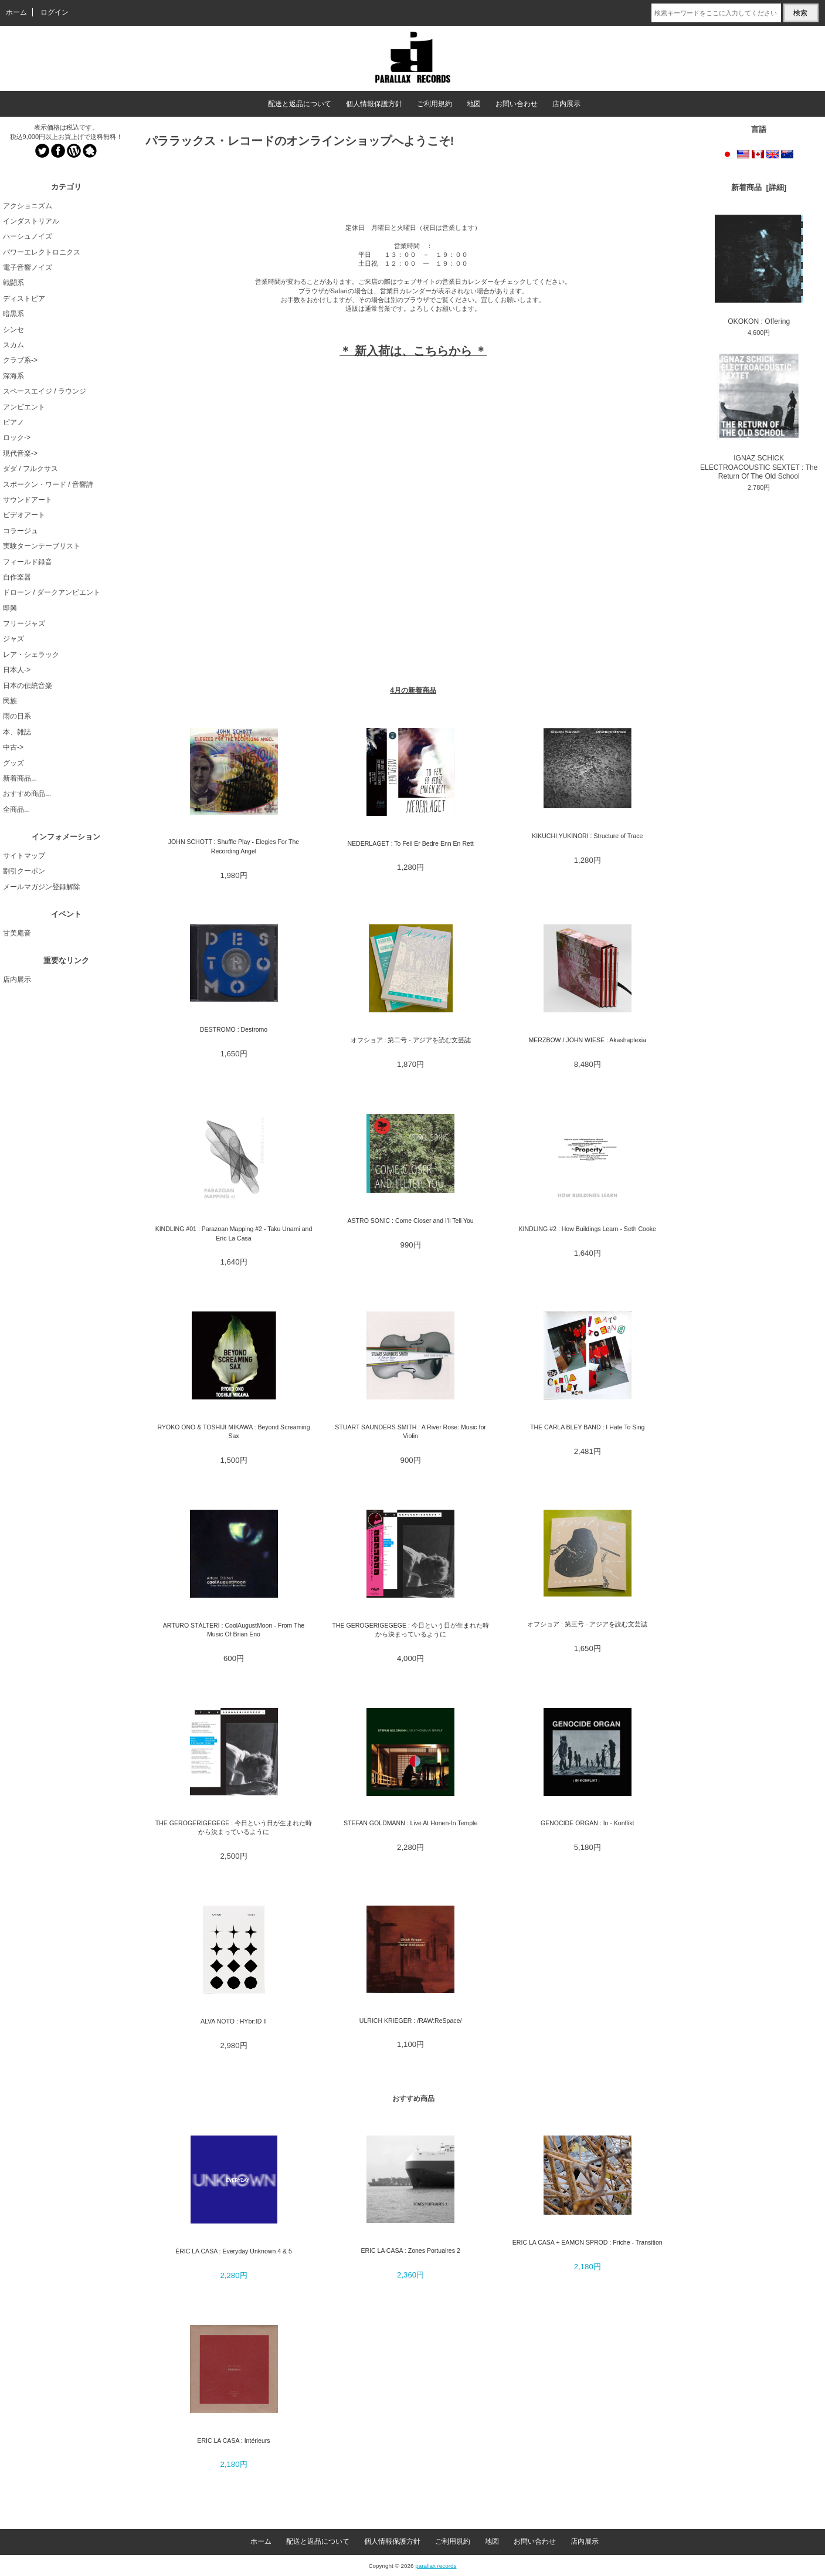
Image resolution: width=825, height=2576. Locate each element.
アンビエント (24, 407)
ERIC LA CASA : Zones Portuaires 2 (410, 2250)
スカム (13, 345)
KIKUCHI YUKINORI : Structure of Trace (587, 835)
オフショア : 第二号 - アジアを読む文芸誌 (411, 1039)
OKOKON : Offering (759, 270)
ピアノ (13, 422)
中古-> (13, 747)
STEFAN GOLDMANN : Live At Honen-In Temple (410, 1822)
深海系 (13, 376)
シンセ (13, 330)
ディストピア (24, 298)
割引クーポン (24, 871)
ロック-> (16, 437)
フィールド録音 (27, 562)
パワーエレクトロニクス (41, 252)
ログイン (54, 12)
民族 (10, 701)
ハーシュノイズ (27, 236)
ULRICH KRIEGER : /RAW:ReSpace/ (410, 2020)
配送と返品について (299, 104)
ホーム (16, 12)
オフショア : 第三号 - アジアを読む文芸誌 (587, 1624)
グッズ (13, 763)
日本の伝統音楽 (27, 686)
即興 (10, 608)
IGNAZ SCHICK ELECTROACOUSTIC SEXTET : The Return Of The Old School (759, 416)
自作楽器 (17, 577)
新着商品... (20, 778)
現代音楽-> (20, 453)
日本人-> (16, 670)
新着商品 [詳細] (758, 187)
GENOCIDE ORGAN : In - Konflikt (587, 1822)
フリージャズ (24, 623)
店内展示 (566, 104)
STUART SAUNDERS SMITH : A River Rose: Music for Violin (410, 1431)
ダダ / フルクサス (30, 469)
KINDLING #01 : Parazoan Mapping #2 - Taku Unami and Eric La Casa (234, 1233)
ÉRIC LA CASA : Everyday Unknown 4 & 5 (233, 2251)
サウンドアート (27, 500)
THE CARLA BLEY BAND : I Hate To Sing (587, 1427)
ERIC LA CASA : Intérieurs (233, 2440)
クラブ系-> (20, 360)
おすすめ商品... (27, 793)
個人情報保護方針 (374, 104)
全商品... (16, 809)
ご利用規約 (434, 104)
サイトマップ (24, 856)
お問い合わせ (516, 104)
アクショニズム (27, 206)
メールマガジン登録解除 (41, 887)
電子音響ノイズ (27, 267)
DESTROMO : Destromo (233, 1029)
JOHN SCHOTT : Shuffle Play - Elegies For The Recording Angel (233, 846)
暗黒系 (13, 314)
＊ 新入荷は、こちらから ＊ (413, 350)
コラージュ (20, 531)
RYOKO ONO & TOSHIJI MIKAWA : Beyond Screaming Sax (233, 1431)
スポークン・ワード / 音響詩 (48, 484)
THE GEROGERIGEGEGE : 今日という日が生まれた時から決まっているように (410, 1630)
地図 (474, 104)
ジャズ (13, 639)
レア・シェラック (31, 654)
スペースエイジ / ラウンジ (44, 391)
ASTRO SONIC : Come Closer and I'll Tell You (411, 1220)
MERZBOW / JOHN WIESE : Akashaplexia (587, 1039)
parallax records (435, 2566)
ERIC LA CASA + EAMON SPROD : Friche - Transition (587, 2242)
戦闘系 (13, 283)
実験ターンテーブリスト (41, 546)
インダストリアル (31, 221)
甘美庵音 (17, 933)
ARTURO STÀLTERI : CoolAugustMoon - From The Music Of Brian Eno (233, 1630)
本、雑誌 (17, 732)
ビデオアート (24, 515)
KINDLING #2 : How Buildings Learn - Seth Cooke (587, 1228)
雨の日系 (17, 716)
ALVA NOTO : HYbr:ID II (234, 2021)
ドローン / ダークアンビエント (51, 592)
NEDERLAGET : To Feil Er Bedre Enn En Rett (410, 843)
